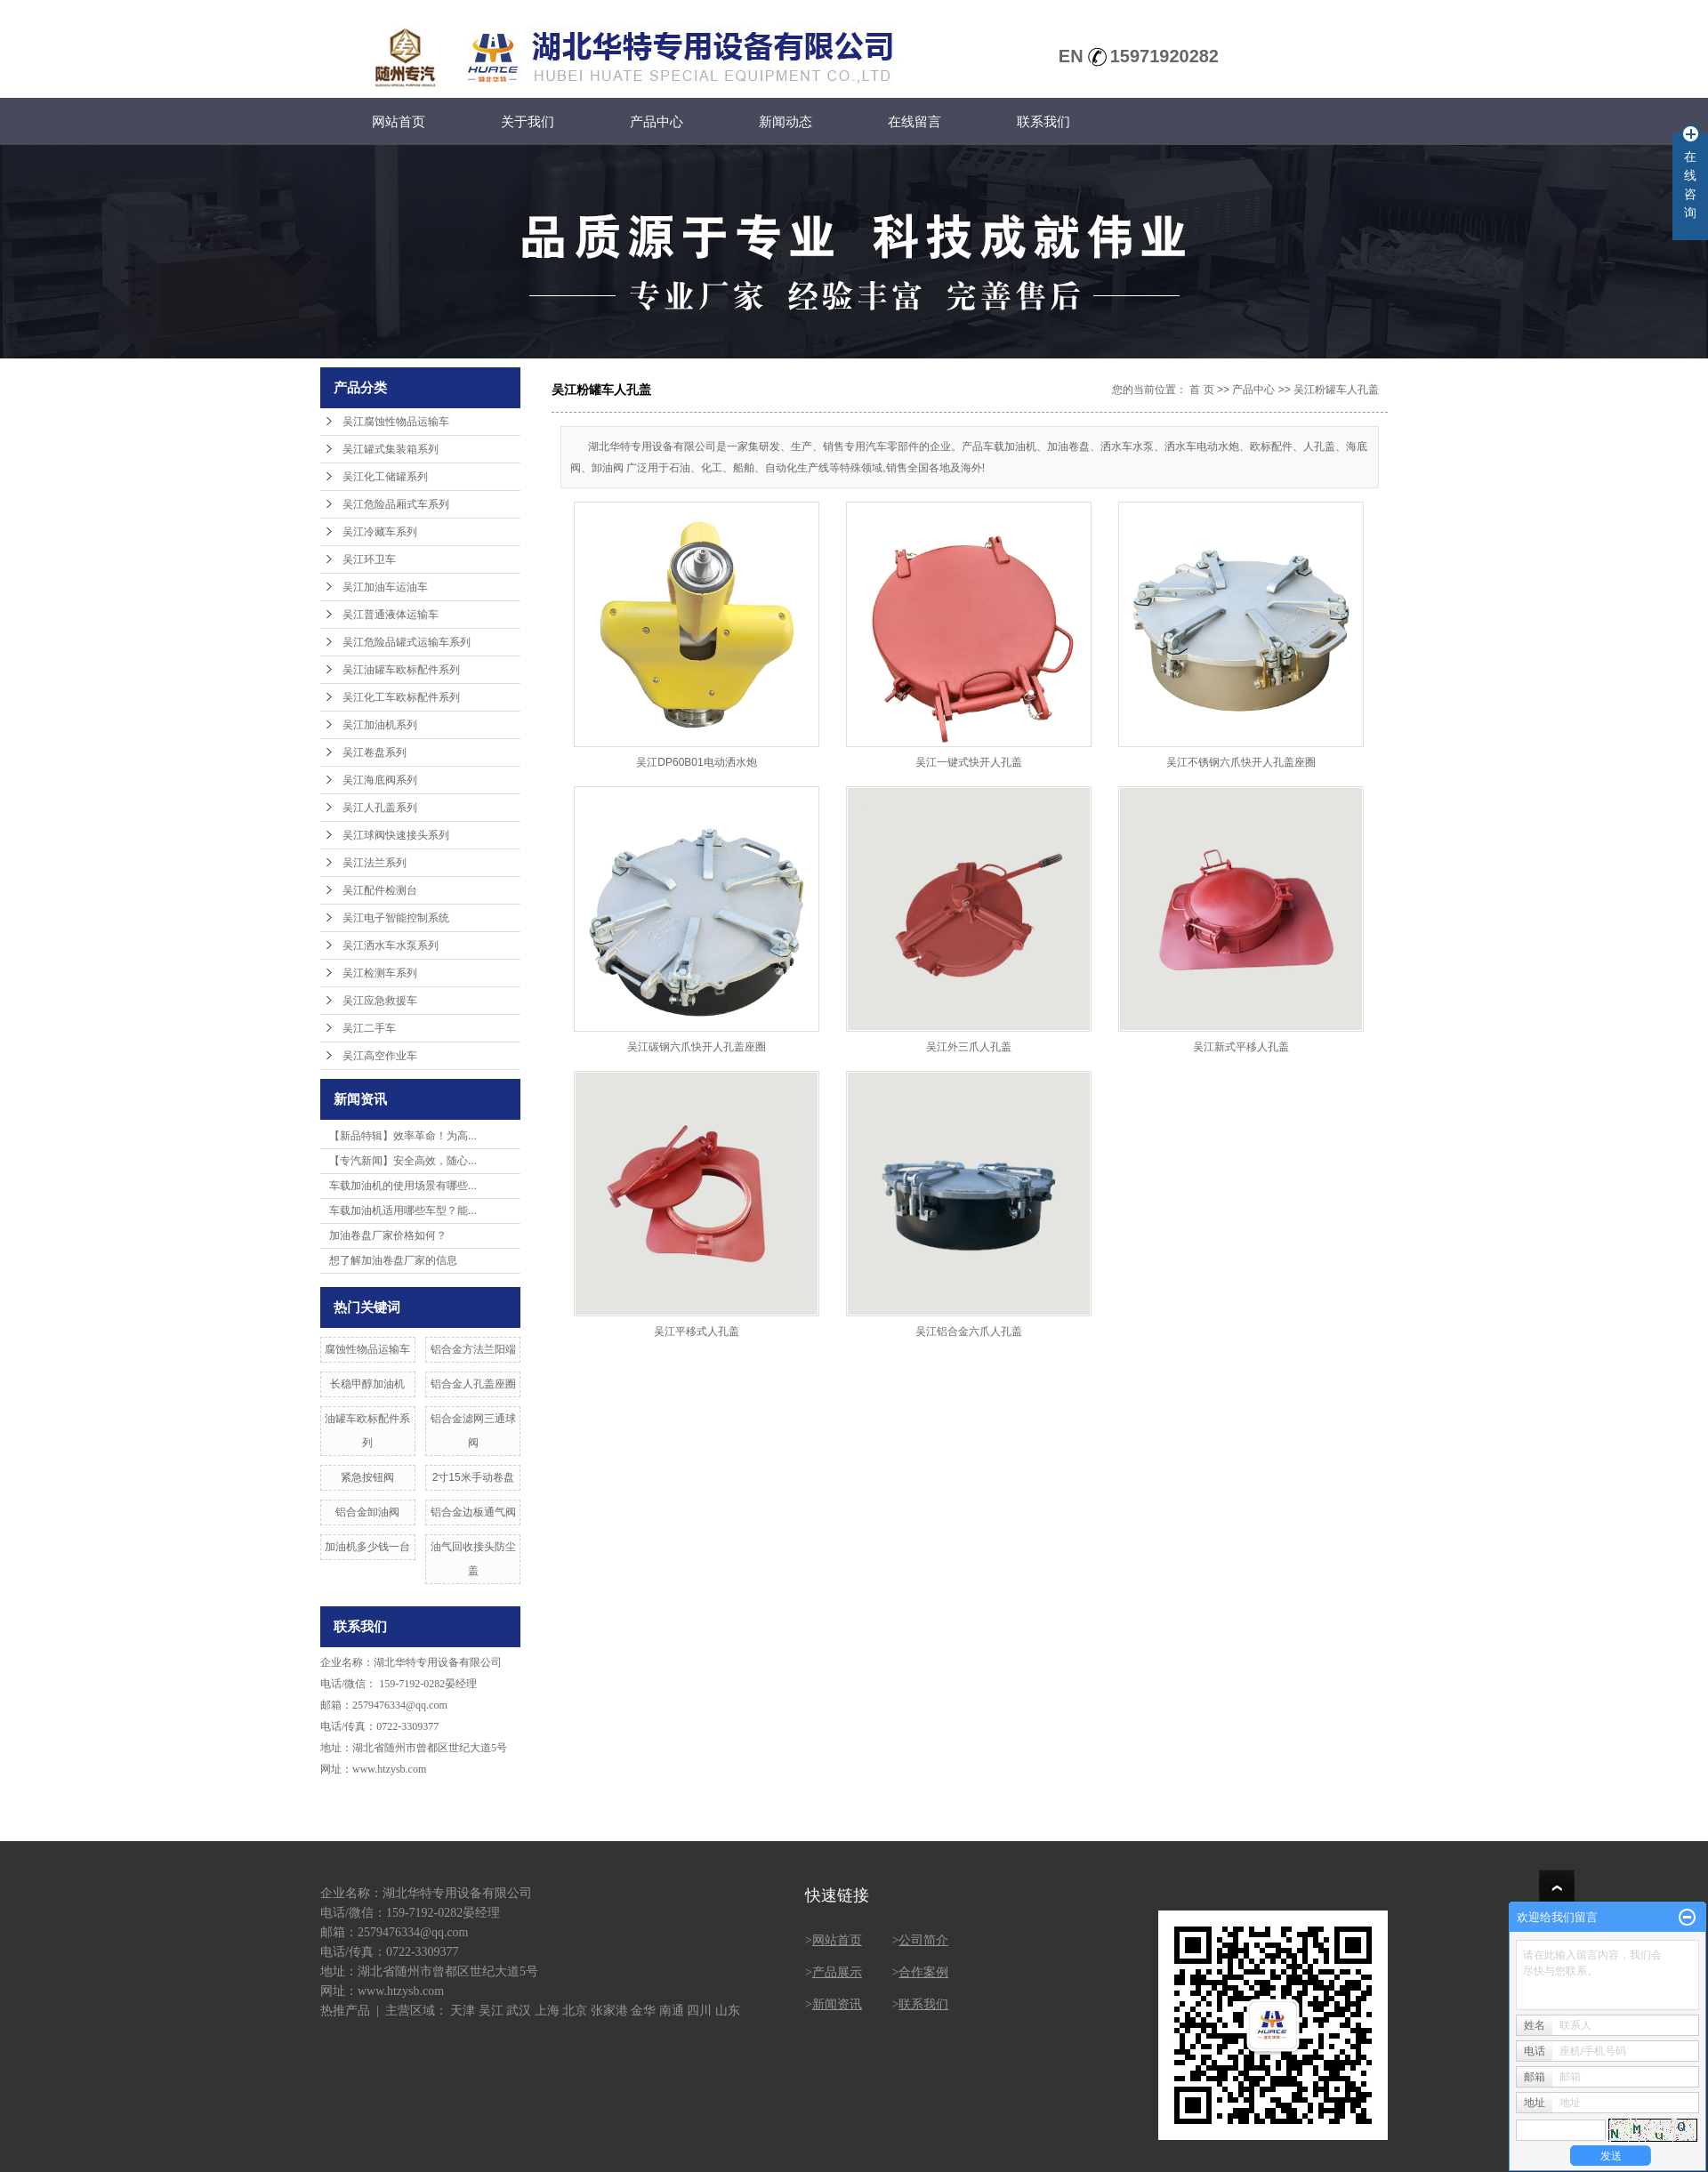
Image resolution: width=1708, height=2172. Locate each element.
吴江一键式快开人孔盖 (968, 762)
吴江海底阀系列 (379, 780)
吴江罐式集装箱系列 (390, 449)
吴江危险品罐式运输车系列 (406, 642)
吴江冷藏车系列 (379, 532)
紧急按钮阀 (367, 1477)
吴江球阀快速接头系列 (395, 835)
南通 (671, 2010)
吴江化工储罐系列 (385, 477)
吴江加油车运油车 (385, 587)
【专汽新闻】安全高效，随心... (403, 1160)
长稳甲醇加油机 (367, 1384)
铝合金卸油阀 (367, 1512)
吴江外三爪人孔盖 (968, 1047)
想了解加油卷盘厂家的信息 (393, 1260)
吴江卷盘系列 (374, 752)
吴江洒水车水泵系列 (390, 945)
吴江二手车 (369, 1028)
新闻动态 (785, 121)
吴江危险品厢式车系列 (395, 504)
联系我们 (1043, 121)
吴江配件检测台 (379, 890)
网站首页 (398, 121)
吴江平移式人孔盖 (696, 1331)
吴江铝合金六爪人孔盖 (968, 1331)
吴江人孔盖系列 (379, 807)
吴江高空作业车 (379, 1056)
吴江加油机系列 (379, 725)
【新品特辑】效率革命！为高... (403, 1136)
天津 (462, 2010)
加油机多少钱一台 (367, 1547)
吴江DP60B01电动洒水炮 (696, 762)
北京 (574, 2010)
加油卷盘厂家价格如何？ (388, 1235)
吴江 (491, 2010)
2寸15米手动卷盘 (473, 1477)
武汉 (518, 2010)
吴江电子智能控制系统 (395, 918)
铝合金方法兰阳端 (473, 1349)
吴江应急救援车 (379, 1000)
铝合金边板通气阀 (473, 1512)
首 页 (1201, 389)
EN (1071, 56)
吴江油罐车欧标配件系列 (401, 670)
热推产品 (345, 2010)
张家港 (609, 2010)
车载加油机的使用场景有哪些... (403, 1185)
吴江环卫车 (369, 559)
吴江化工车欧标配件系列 (401, 697)
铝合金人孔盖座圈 (473, 1384)
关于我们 (527, 121)
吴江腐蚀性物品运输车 (395, 421)
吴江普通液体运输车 (390, 614)
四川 (699, 2010)
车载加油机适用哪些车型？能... (403, 1210)
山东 (727, 2010)
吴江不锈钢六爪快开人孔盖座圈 (1241, 762)
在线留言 (914, 121)
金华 (643, 2010)
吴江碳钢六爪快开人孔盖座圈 (696, 1047)
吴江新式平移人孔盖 (1241, 1047)
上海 (547, 2010)
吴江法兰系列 (374, 863)
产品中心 (656, 121)
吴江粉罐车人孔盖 (1336, 389)
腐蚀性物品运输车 (367, 1349)
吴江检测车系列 (379, 973)
